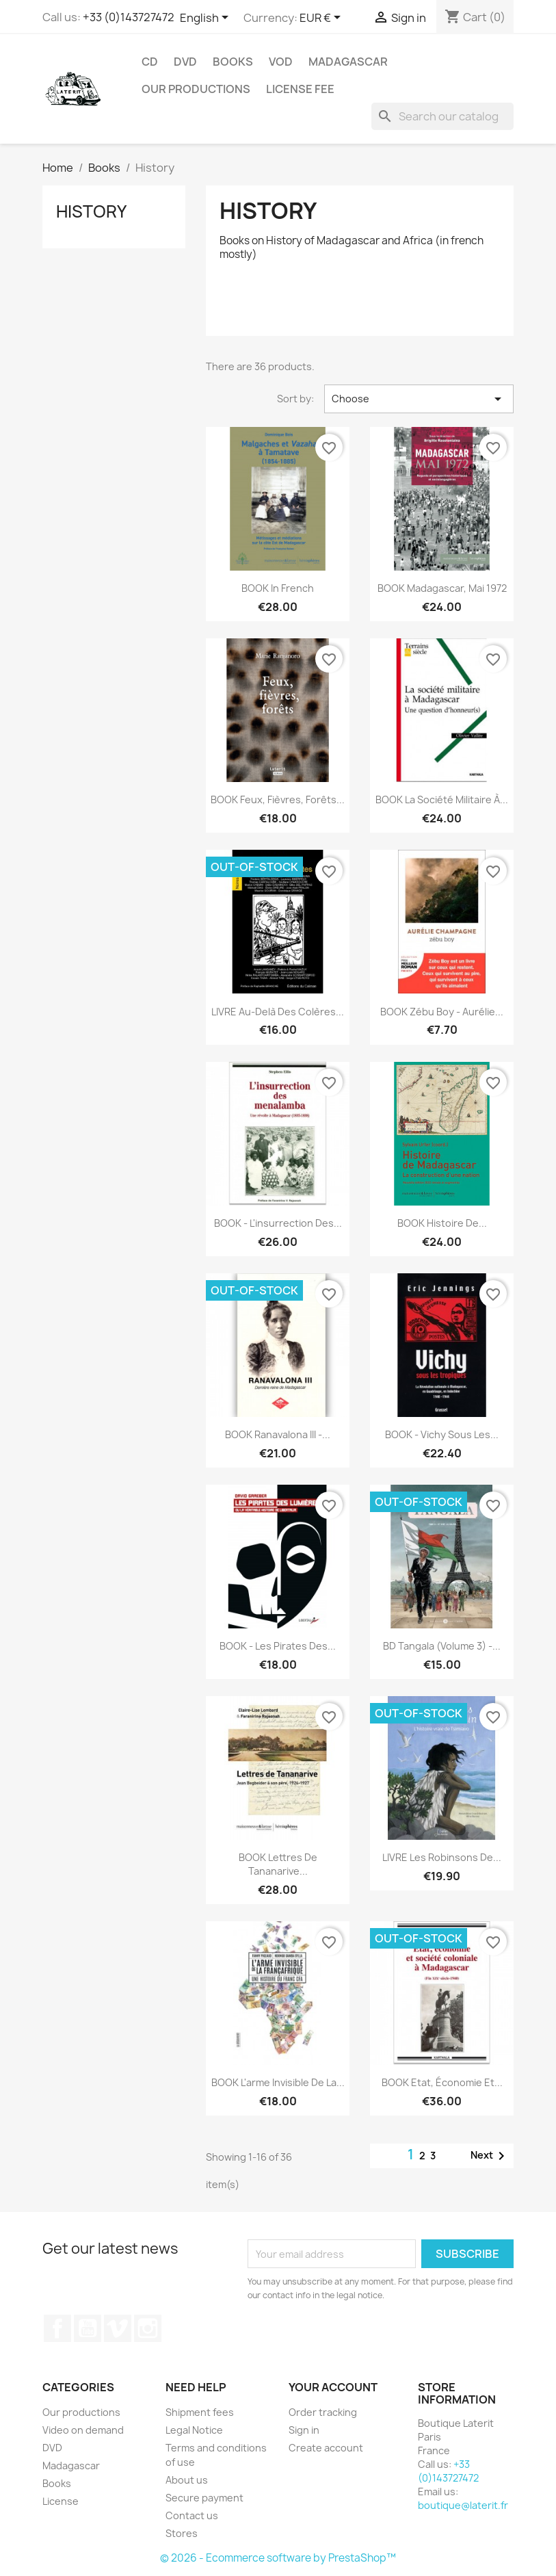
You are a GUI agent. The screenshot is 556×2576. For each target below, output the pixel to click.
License (60, 2501)
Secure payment (204, 2497)
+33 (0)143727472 (128, 17)
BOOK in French (277, 588)
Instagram (147, 2328)
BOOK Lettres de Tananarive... (278, 1864)
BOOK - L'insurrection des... (278, 1223)
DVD (185, 61)
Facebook (57, 2328)
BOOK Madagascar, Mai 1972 (442, 588)
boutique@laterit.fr (463, 2505)
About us (187, 2479)
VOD (281, 61)
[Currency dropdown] (322, 18)
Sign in (304, 2429)
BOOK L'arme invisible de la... (278, 2082)
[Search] (442, 116)
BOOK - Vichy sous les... (442, 1434)
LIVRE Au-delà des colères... (277, 1011)
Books (233, 61)
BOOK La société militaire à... (441, 799)
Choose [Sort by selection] (419, 399)
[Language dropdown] (206, 18)
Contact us (192, 2515)
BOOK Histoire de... (442, 1223)
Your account (333, 2387)
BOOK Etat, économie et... (442, 2082)
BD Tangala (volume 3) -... (442, 1645)
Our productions (196, 88)
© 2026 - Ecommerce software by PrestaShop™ (278, 2558)
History (91, 211)
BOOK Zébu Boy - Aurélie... (441, 1011)
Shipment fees (200, 2412)
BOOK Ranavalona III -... (277, 1434)
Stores (182, 2533)
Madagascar (348, 61)
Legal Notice (194, 2429)
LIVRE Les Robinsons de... (441, 1857)
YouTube (87, 2328)
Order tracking (323, 2412)
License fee (300, 88)
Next (490, 2156)
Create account (326, 2447)
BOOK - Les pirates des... (278, 1645)
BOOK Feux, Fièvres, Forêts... (278, 799)
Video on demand (83, 2429)
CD (150, 61)
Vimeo (117, 2328)
